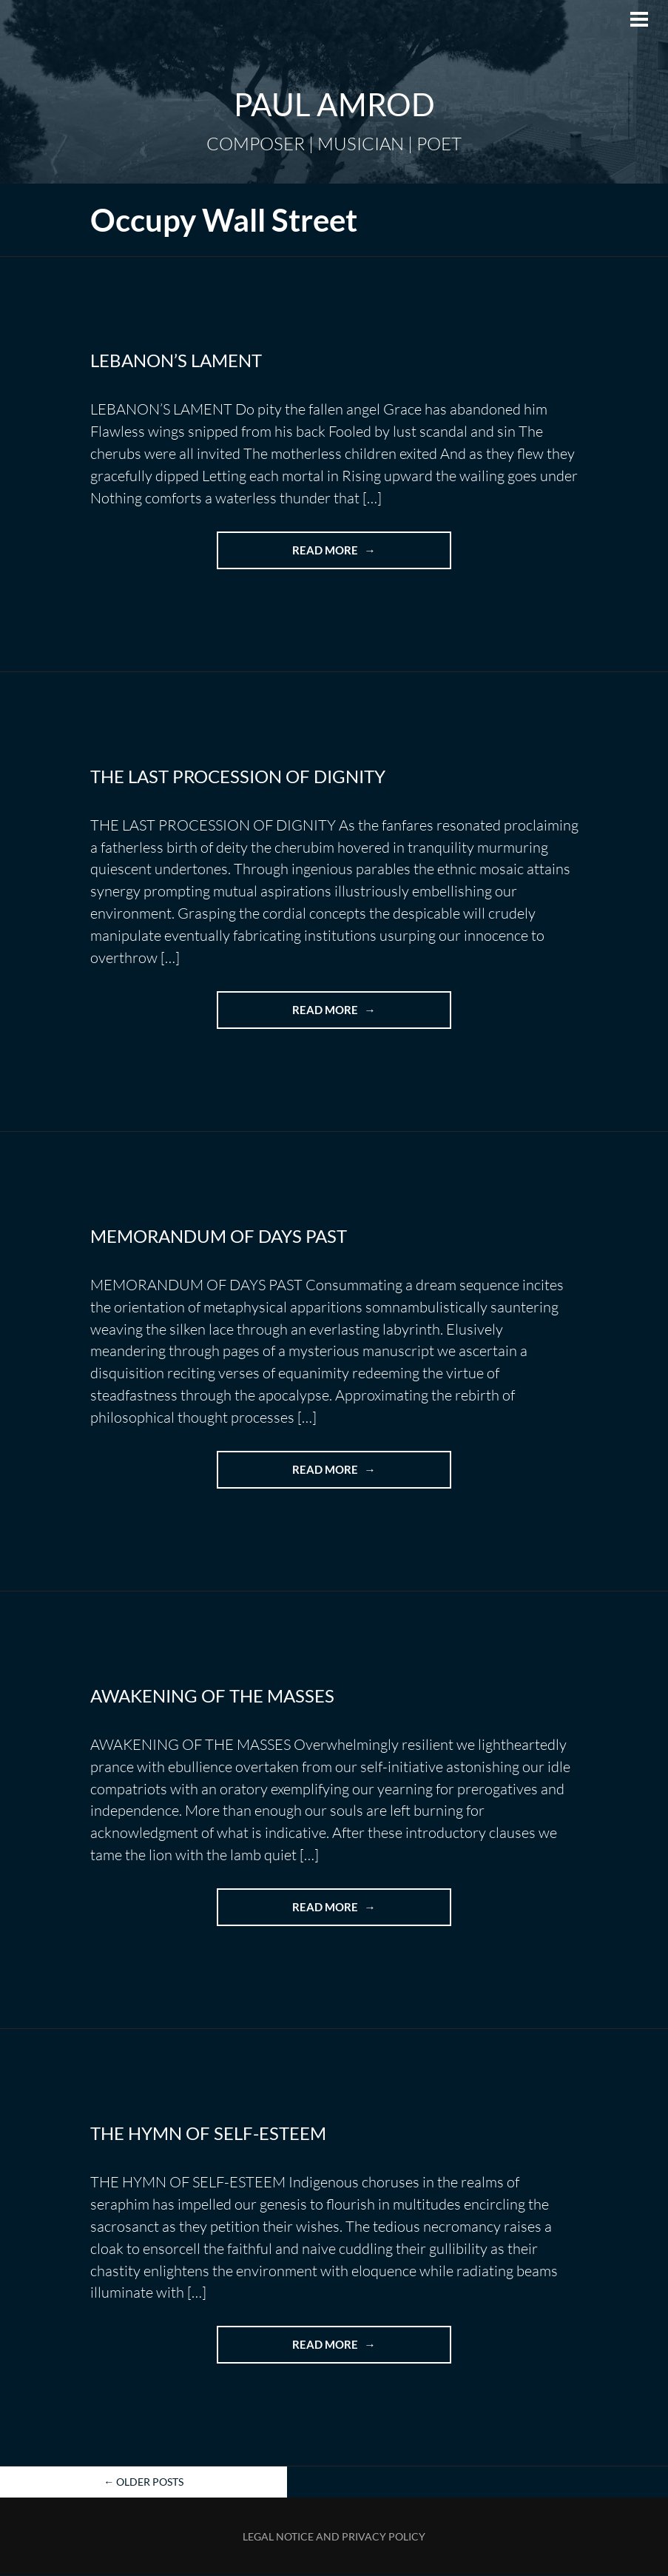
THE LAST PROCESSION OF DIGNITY (237, 776)
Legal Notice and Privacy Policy (334, 2537)
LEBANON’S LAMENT (176, 360)
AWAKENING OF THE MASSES (212, 1695)
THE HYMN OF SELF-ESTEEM (208, 2133)
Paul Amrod (334, 104)
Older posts (143, 2483)
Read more (361, 555)
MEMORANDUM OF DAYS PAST (218, 1236)
